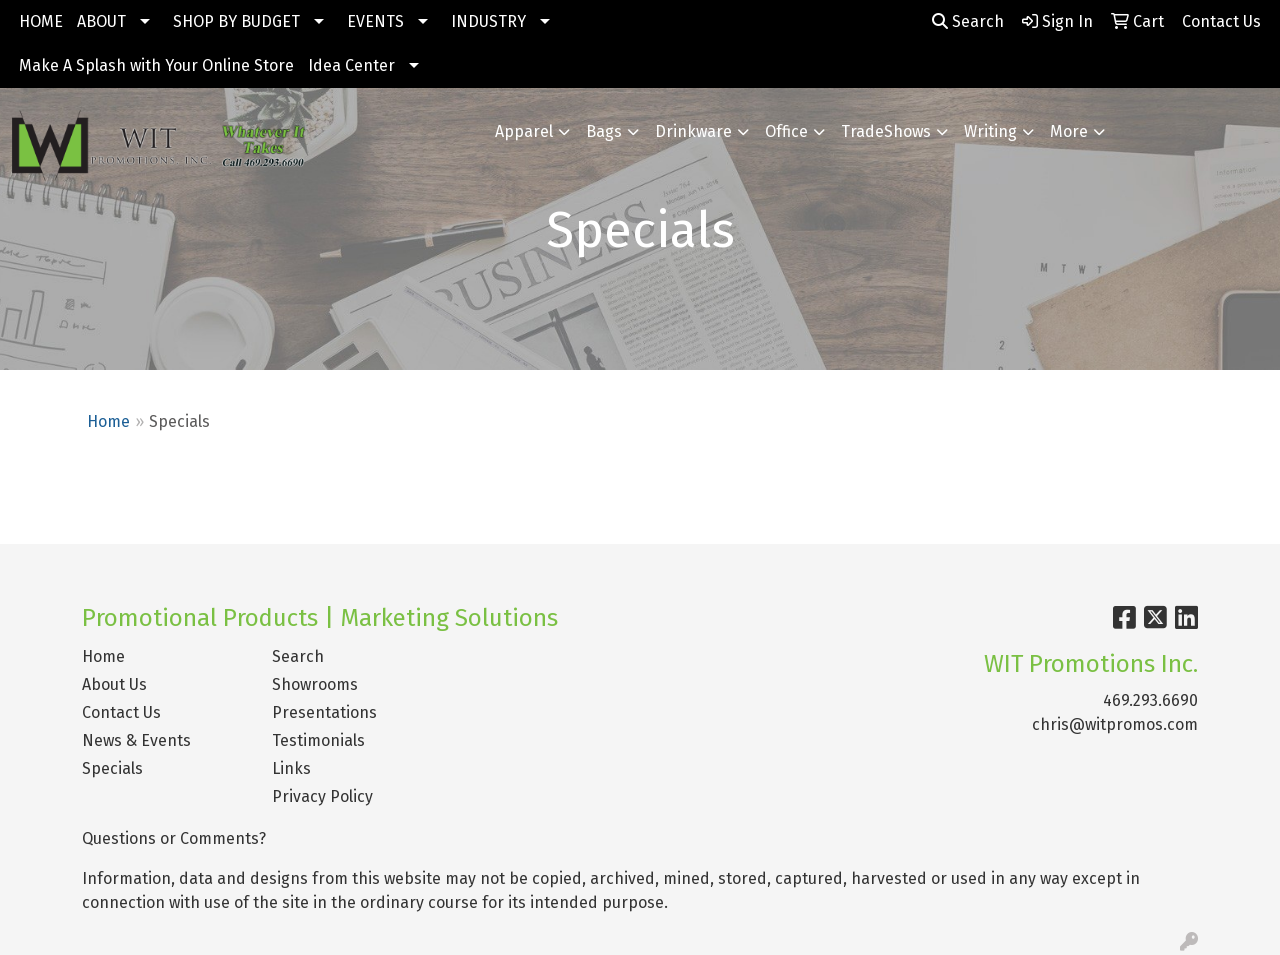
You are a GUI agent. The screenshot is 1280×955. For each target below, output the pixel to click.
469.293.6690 (1150, 700)
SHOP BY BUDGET (236, 21)
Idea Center (351, 65)
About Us (114, 684)
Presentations (324, 712)
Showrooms (315, 684)
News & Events (136, 740)
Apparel (524, 131)
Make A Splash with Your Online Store (156, 65)
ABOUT (101, 21)
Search (968, 21)
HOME (41, 21)
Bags (604, 131)
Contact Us (121, 712)
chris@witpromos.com (1115, 724)
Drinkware (693, 131)
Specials (112, 768)
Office (786, 131)
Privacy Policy (322, 796)
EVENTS (375, 21)
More (1069, 131)
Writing (990, 131)
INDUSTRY (488, 21)
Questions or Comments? (174, 838)
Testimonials (318, 740)
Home (108, 421)
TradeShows (886, 131)
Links (291, 768)
